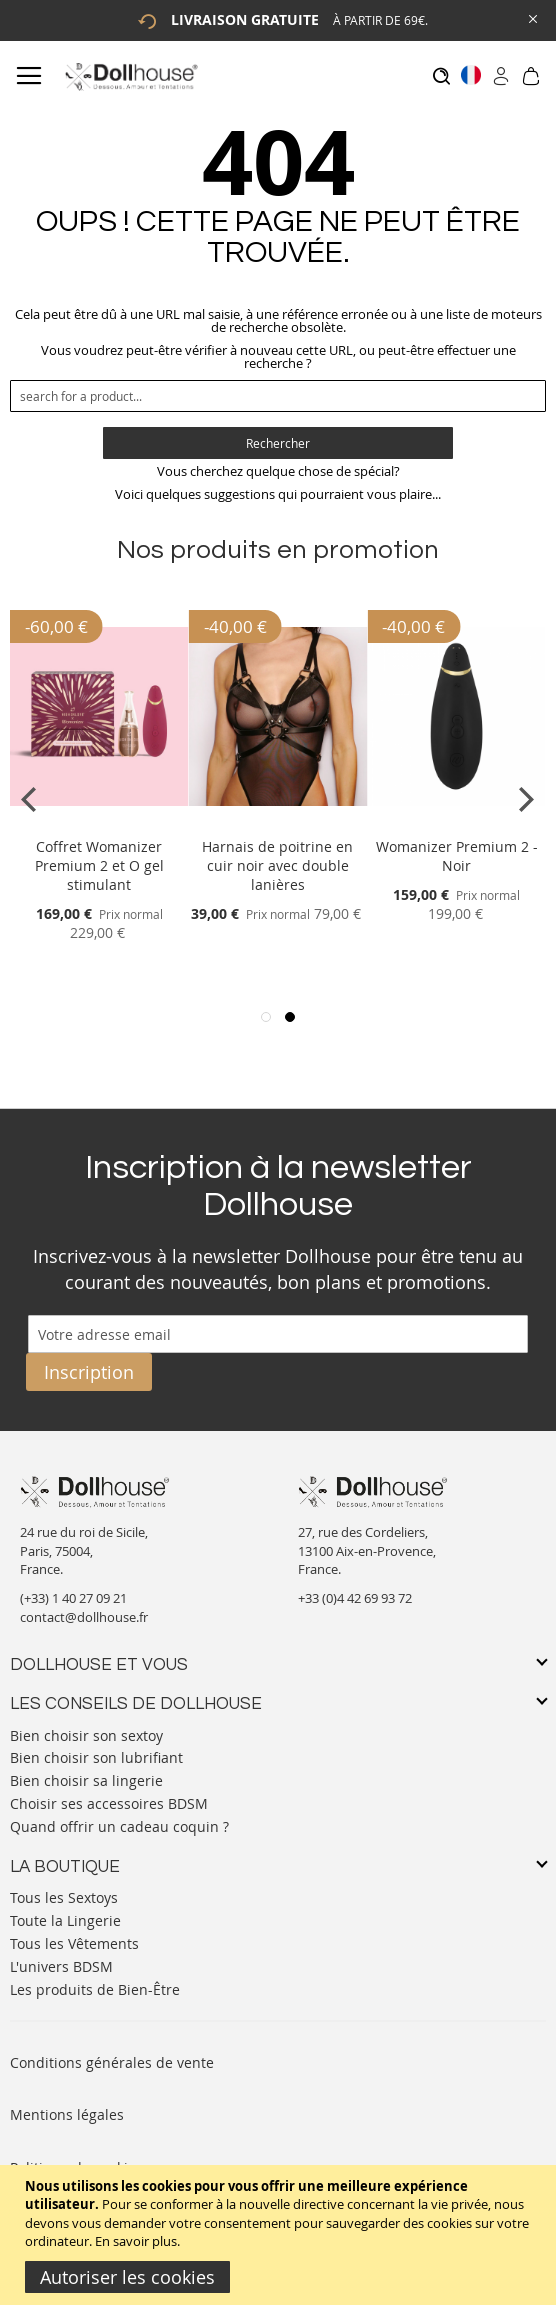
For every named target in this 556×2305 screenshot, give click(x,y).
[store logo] (130, 76)
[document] (280, 2235)
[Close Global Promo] (531, 17)
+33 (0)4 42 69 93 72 (355, 1598)
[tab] (278, 1665)
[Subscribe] (89, 1372)
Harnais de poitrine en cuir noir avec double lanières (277, 865)
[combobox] (278, 396)
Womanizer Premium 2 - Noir (457, 856)
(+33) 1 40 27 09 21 (73, 1598)
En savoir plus (136, 2241)
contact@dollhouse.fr (84, 1617)
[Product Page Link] (99, 822)
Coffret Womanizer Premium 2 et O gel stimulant (99, 865)
